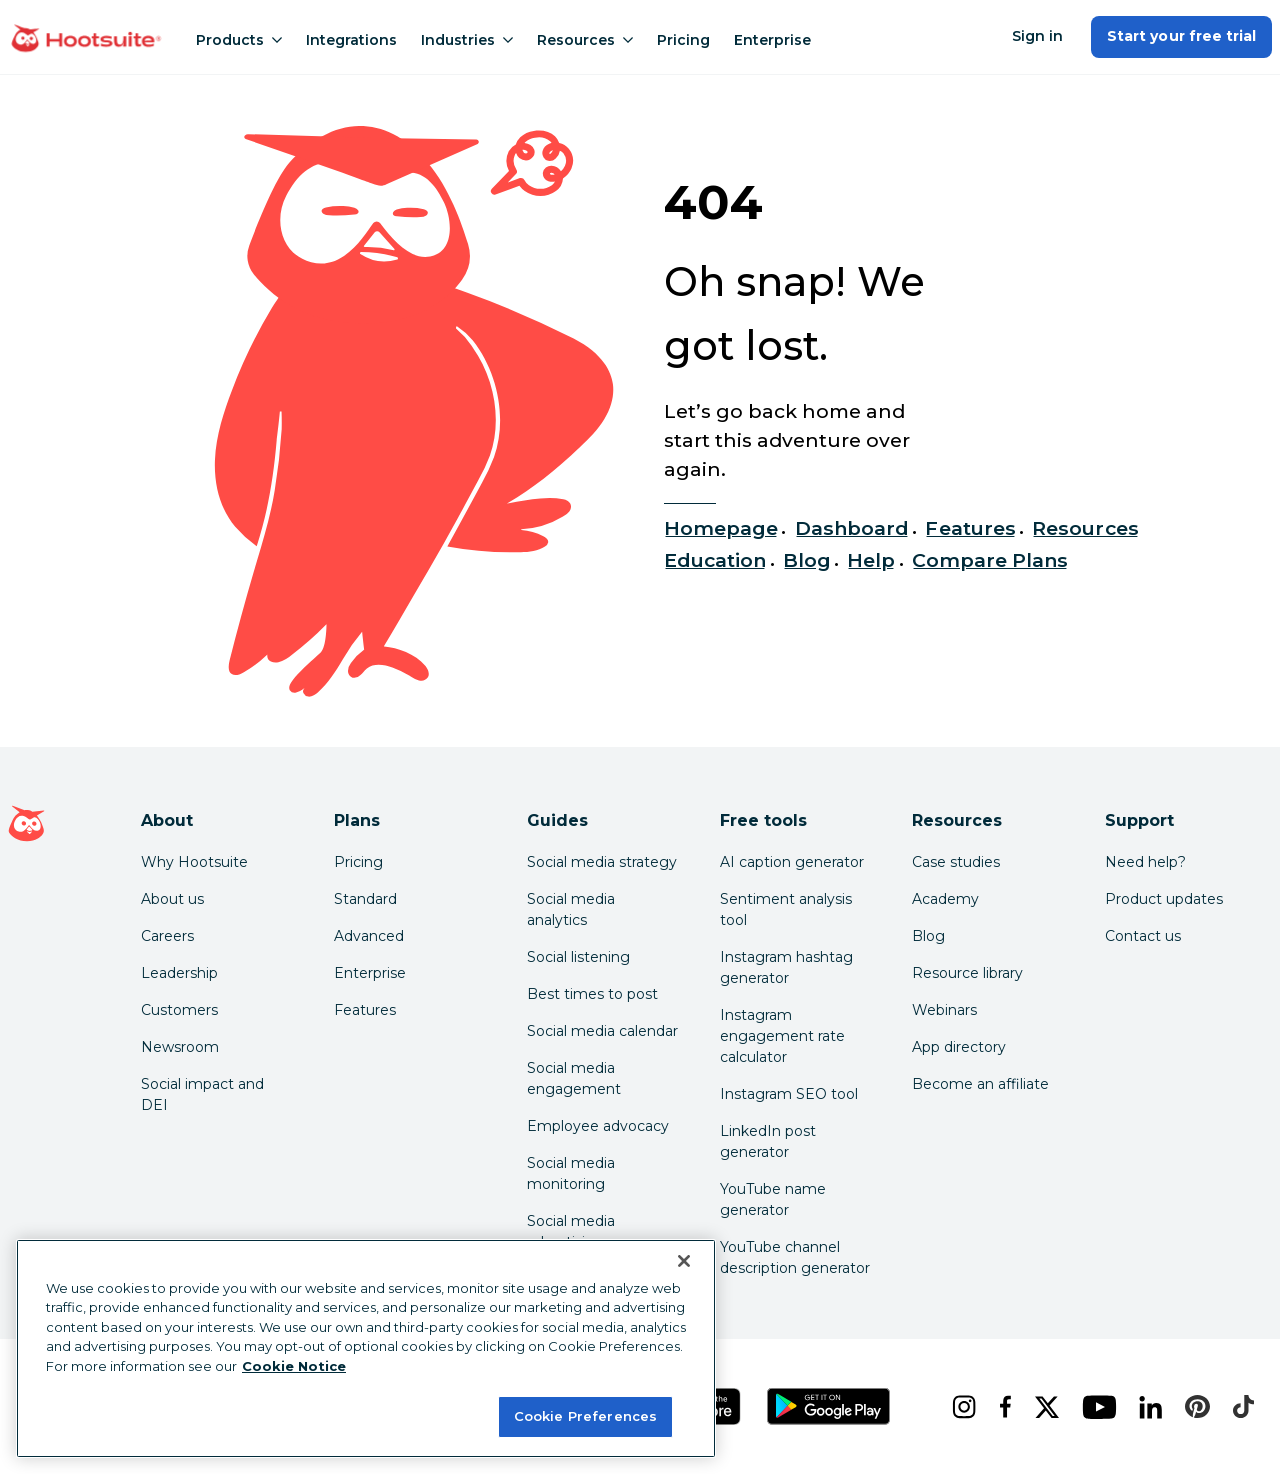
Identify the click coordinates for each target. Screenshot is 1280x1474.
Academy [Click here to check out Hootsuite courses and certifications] (945, 899)
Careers (167, 936)
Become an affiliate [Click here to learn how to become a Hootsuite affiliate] (980, 1084)
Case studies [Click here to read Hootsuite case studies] (956, 862)
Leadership (179, 973)
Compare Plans (990, 560)
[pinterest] (1192, 1407)
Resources (585, 40)
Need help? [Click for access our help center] (1145, 862)
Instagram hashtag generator (786, 967)
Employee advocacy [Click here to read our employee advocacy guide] (598, 1126)
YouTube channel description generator (795, 1257)
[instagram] (959, 1407)
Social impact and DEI (202, 1094)
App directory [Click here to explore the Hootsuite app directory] (959, 1047)
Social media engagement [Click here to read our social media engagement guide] (574, 1078)
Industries (467, 40)
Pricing (683, 40)
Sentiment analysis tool (786, 909)
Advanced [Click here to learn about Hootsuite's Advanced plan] (369, 936)
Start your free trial (1181, 36)
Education (715, 560)
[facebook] (1001, 1407)
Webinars (944, 1010)
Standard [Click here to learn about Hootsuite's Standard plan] (365, 899)
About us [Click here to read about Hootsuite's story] (172, 899)
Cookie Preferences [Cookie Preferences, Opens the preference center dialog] (585, 1416)
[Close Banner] (684, 1261)
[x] (1042, 1407)
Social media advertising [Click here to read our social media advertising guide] (571, 1231)
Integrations (351, 40)
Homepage (721, 528)
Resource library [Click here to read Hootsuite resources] (967, 973)
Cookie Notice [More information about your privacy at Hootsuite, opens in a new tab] (294, 1366)
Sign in (1037, 36)
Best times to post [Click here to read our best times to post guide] (592, 994)
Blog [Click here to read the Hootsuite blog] (928, 936)
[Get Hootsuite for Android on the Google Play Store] (829, 1406)
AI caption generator (792, 862)
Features (970, 528)
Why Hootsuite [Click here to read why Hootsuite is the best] (194, 862)
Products (239, 40)
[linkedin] (1146, 1407)
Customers (179, 1010)
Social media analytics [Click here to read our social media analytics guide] (571, 909)
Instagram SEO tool (789, 1094)
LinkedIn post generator (768, 1141)
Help (871, 560)
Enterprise (772, 40)
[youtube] (1094, 1407)
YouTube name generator (773, 1199)
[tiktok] (1239, 1407)
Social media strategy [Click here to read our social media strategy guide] (602, 862)
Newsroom (180, 1047)
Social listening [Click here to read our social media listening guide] (578, 957)
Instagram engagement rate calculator (782, 1036)
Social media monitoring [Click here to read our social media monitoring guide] (571, 1173)
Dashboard (852, 528)
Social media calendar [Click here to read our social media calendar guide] (602, 1031)
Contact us (1143, 936)
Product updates (1164, 899)
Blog (807, 560)
